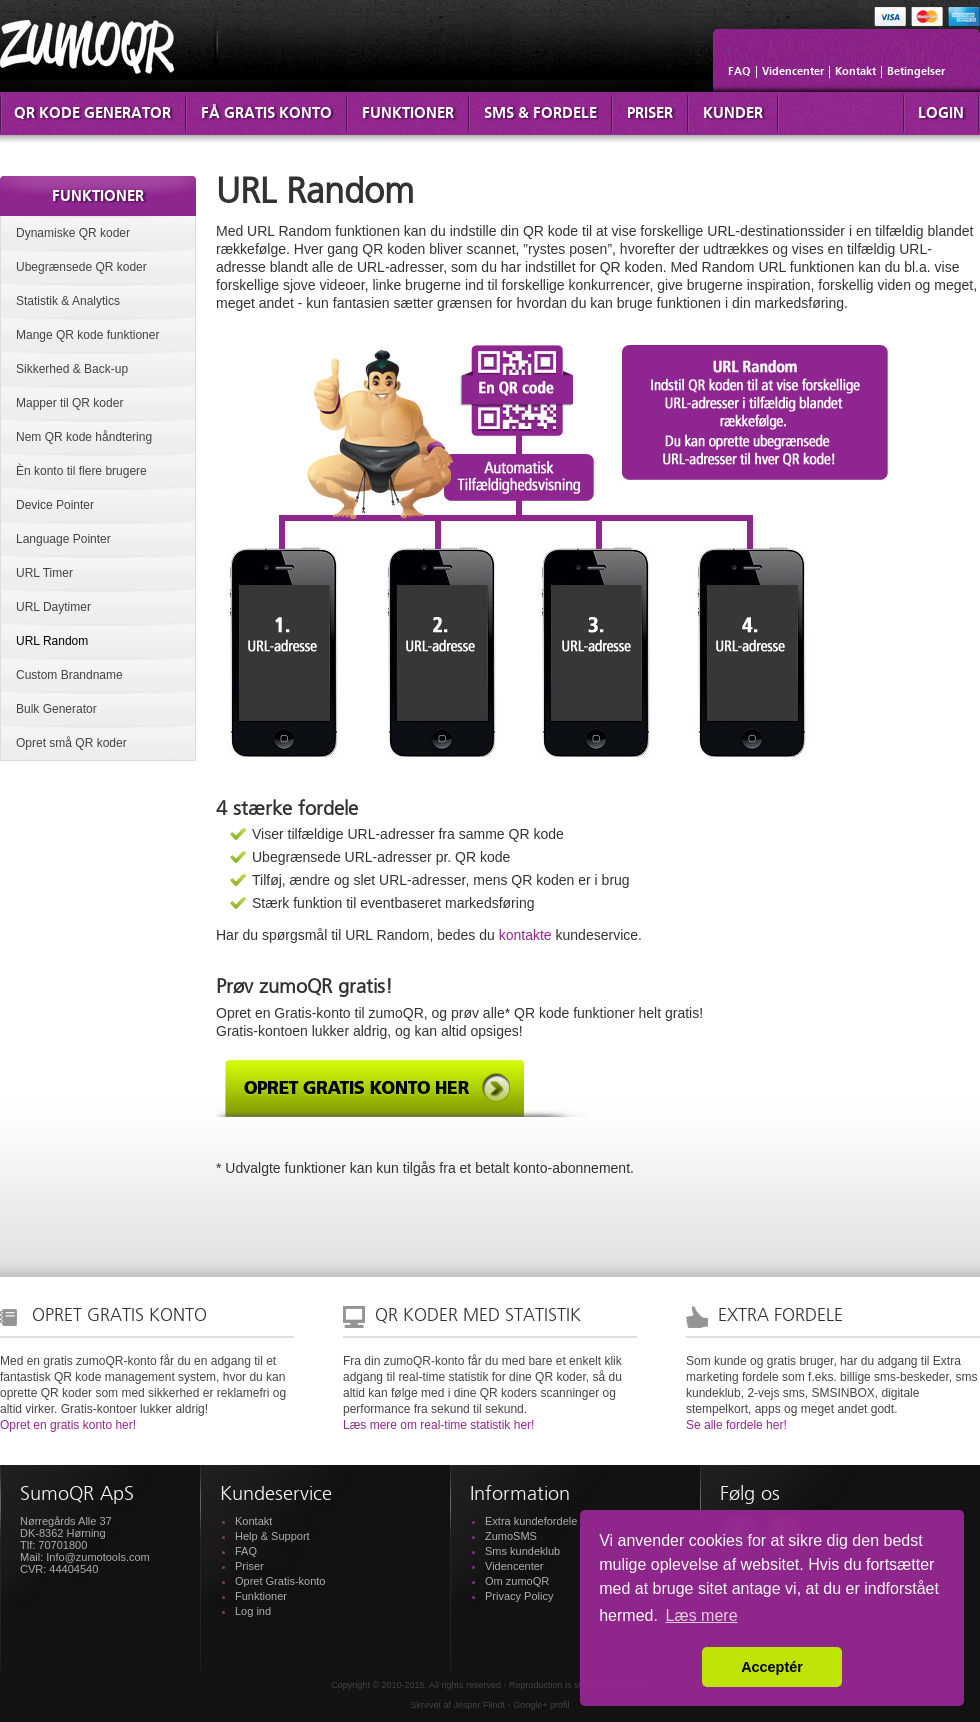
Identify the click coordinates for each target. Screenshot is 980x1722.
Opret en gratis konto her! (68, 1425)
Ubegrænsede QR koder (81, 267)
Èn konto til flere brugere (81, 471)
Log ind (253, 1611)
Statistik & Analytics (68, 301)
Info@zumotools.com (98, 1557)
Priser (650, 114)
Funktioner (408, 114)
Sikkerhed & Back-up (72, 369)
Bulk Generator (56, 709)
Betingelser (916, 72)
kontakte (525, 935)
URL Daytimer (53, 607)
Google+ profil (541, 1705)
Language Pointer (63, 539)
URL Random (52, 641)
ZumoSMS (511, 1536)
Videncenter (793, 72)
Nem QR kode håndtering (84, 437)
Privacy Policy (519, 1596)
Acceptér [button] (772, 1667)
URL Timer (44, 573)
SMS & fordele (540, 114)
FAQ (739, 72)
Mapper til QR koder (69, 403)
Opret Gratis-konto (280, 1581)
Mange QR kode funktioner (87, 335)
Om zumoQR (517, 1581)
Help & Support (272, 1536)
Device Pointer (55, 505)
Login (941, 114)
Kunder (733, 114)
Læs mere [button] (702, 1615)
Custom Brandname (69, 675)
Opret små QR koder (71, 743)
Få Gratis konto (266, 114)
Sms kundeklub (522, 1551)
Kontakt (855, 72)
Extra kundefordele (531, 1521)
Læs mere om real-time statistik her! (438, 1425)
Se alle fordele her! (736, 1425)
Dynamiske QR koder (73, 233)
